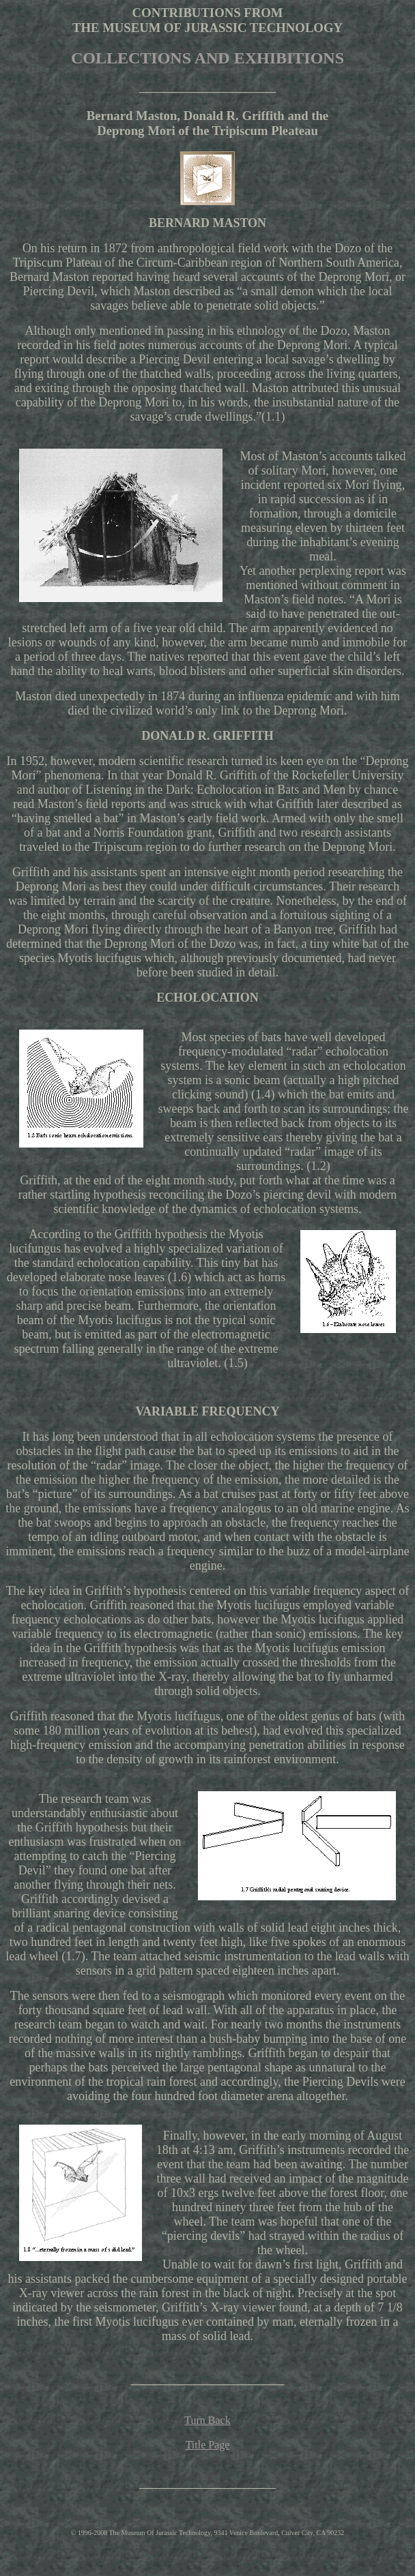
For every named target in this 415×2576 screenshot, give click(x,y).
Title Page (208, 2445)
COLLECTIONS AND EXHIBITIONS (207, 58)
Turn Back (207, 2420)
